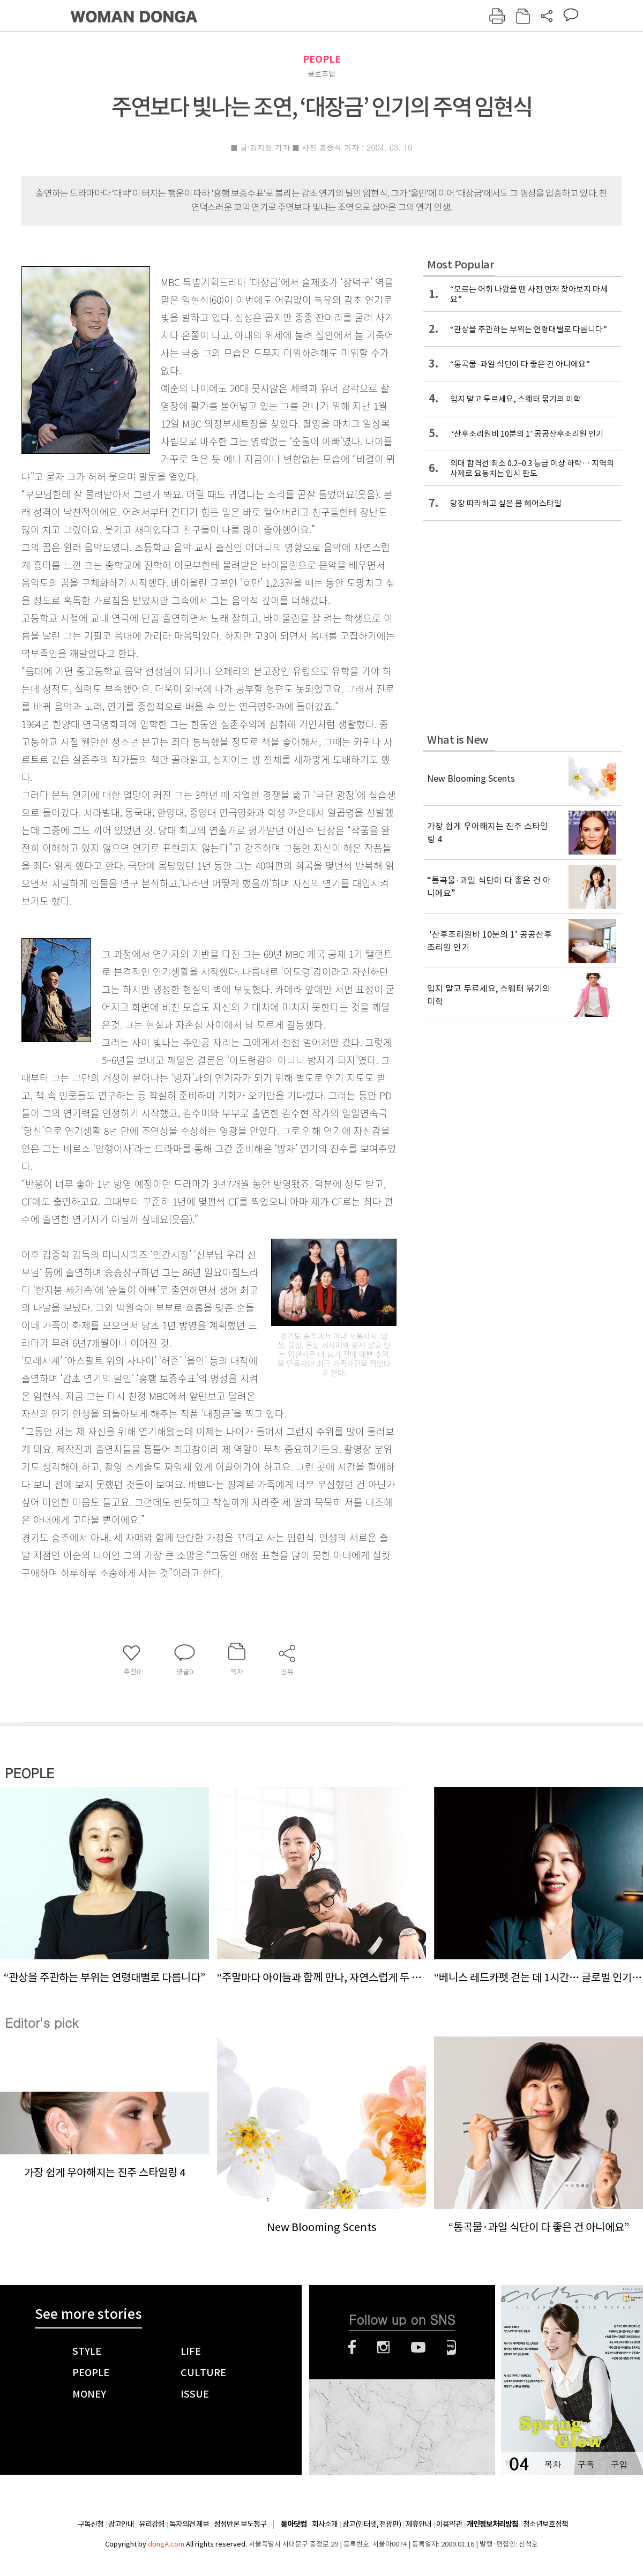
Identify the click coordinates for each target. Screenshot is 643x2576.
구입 (618, 2464)
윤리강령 (152, 2524)
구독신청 (90, 2524)
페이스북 (352, 2347)
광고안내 (121, 2524)
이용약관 (449, 2524)
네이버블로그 (451, 2347)
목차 (552, 2464)
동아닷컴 (293, 2524)
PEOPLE (322, 59)
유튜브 (418, 2347)
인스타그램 (383, 2347)
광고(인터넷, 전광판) (371, 2524)
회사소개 (325, 2524)
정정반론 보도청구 (240, 2524)
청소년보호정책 (545, 2524)
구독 (585, 2464)
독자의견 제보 (189, 2524)
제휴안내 (418, 2524)
